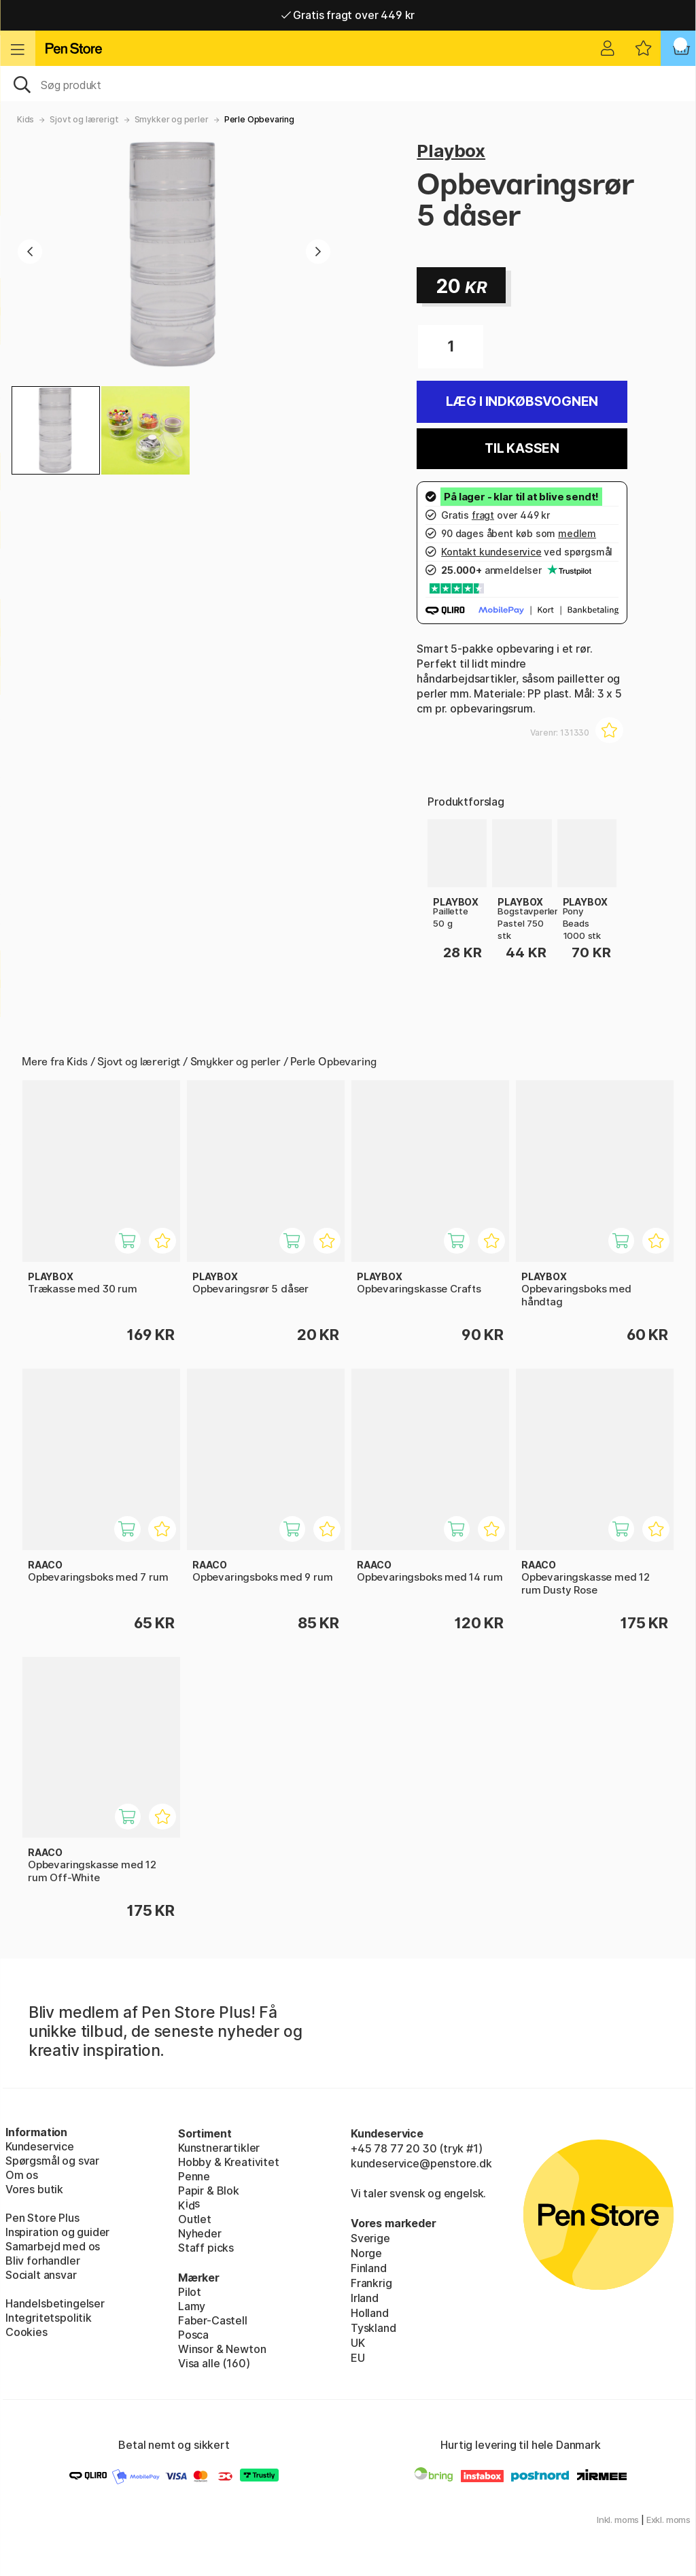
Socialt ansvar (41, 2275)
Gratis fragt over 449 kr (348, 15)
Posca (193, 2334)
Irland (365, 2298)
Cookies (26, 2332)
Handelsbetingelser (55, 2303)
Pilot (189, 2292)
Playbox (451, 150)
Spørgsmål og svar (52, 2160)
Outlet (194, 2219)
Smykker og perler (172, 119)
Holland (370, 2313)
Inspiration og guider (57, 2232)
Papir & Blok (208, 2190)
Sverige (370, 2238)
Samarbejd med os (52, 2246)
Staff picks (206, 2247)
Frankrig (371, 2283)
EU (358, 2358)
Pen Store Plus (42, 2218)
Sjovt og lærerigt (84, 119)
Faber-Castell (212, 2320)
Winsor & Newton (222, 2349)
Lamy (191, 2306)
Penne (194, 2176)
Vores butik (34, 2189)
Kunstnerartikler (219, 2147)
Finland (369, 2268)
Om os (21, 2175)
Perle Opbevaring (259, 119)
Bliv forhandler (42, 2260)
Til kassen (522, 448)
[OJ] (348, 83)
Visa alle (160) (213, 2363)
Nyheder (200, 2233)
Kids (25, 119)
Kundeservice (39, 2146)
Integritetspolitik (48, 2317)
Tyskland (373, 2328)
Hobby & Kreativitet (228, 2162)
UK (358, 2343)
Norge (366, 2253)
